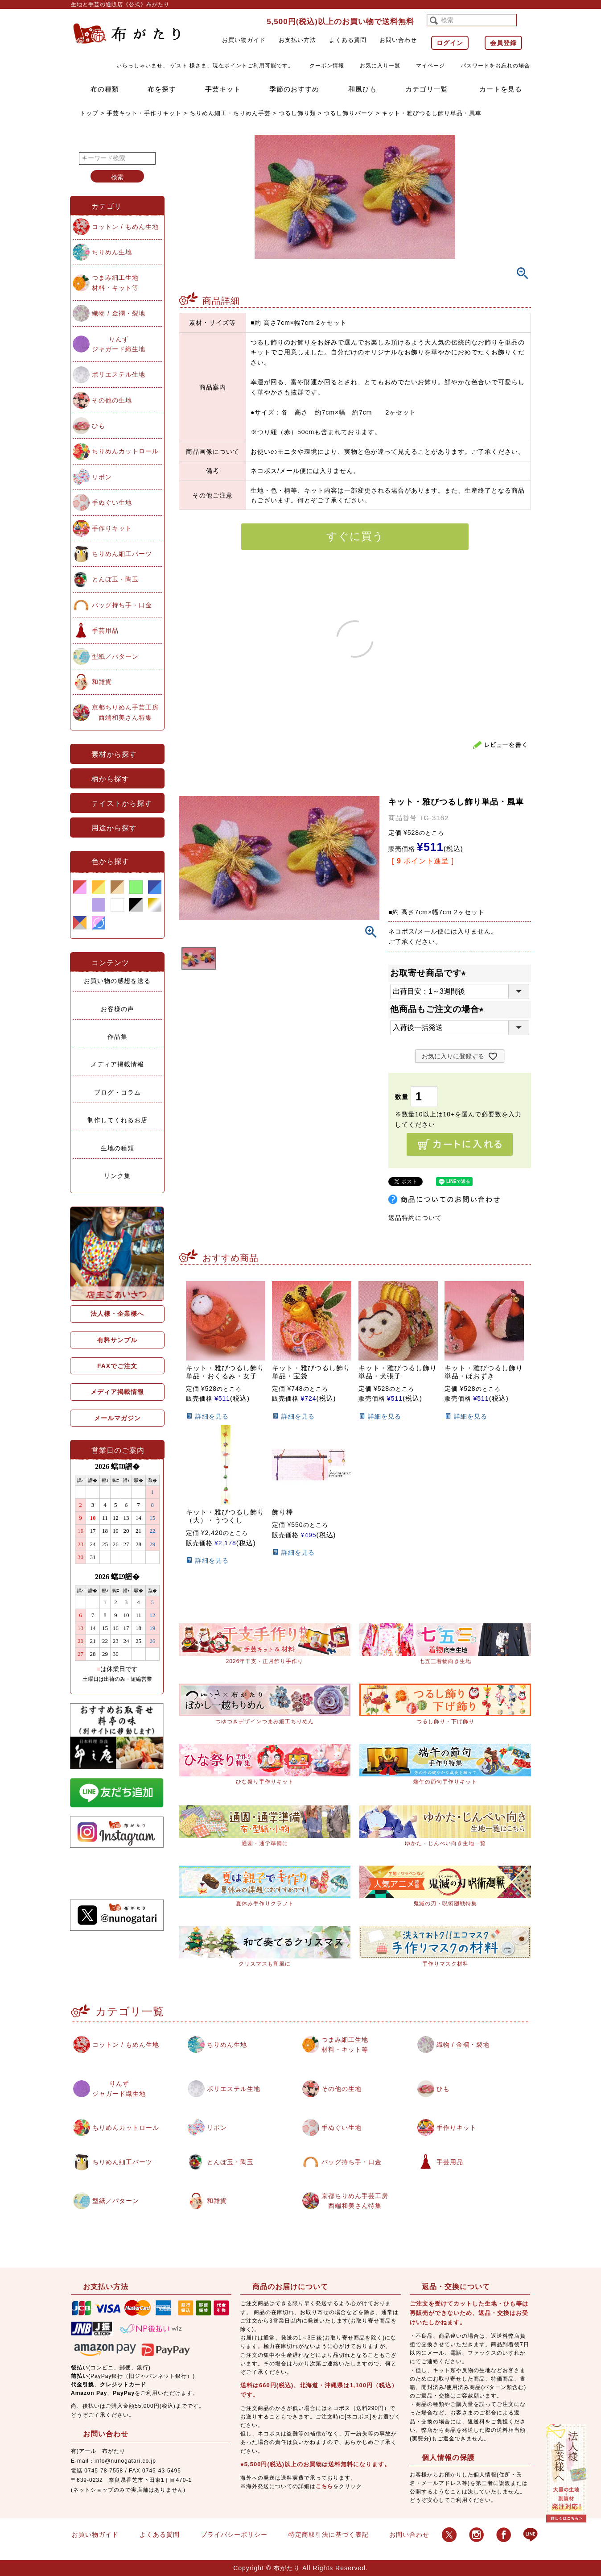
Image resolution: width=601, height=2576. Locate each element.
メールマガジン (117, 1418)
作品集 (117, 1036)
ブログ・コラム (117, 1092)
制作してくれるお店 (117, 1120)
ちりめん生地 (112, 252)
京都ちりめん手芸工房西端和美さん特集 (125, 712)
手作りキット (112, 528)
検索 (117, 177)
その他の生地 (112, 400)
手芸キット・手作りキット (144, 113)
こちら (324, 2486)
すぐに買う (355, 536)
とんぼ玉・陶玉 (115, 579)
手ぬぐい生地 (112, 502)
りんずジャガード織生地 (118, 344)
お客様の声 (117, 1008)
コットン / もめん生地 (125, 226)
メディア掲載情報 (117, 1064)
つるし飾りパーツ (349, 113)
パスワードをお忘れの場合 (495, 65)
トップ (89, 113)
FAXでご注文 (117, 1365)
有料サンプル (117, 1340)
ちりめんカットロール (125, 451)
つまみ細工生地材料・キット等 (115, 282)
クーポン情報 (326, 65)
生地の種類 (117, 1148)
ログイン (449, 42)
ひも (98, 425)
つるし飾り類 (297, 113)
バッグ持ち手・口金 (122, 605)
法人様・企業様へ (117, 1313)
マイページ (430, 65)
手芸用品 (105, 630)
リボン (102, 477)
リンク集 (117, 1175)
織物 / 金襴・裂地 (118, 313)
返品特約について (415, 1217)
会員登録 (503, 42)
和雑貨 (102, 681)
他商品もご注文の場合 (439, 1009)
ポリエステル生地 (118, 374)
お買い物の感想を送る (117, 980)
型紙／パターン (115, 656)
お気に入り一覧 (380, 65)
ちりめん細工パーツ (122, 553)
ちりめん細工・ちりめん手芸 (230, 113)
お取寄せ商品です (430, 973)
